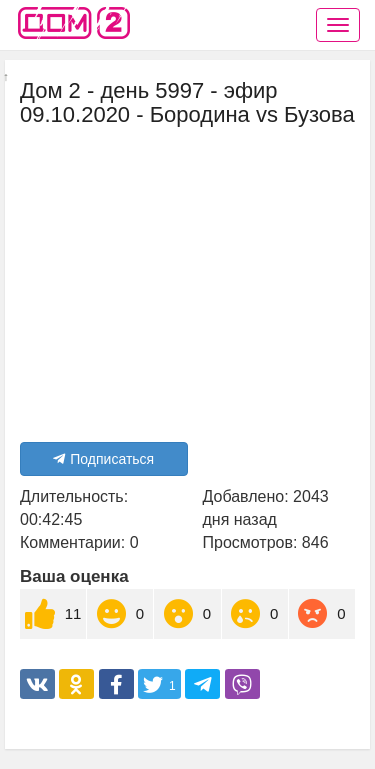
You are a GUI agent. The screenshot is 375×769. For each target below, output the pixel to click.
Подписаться (103, 459)
